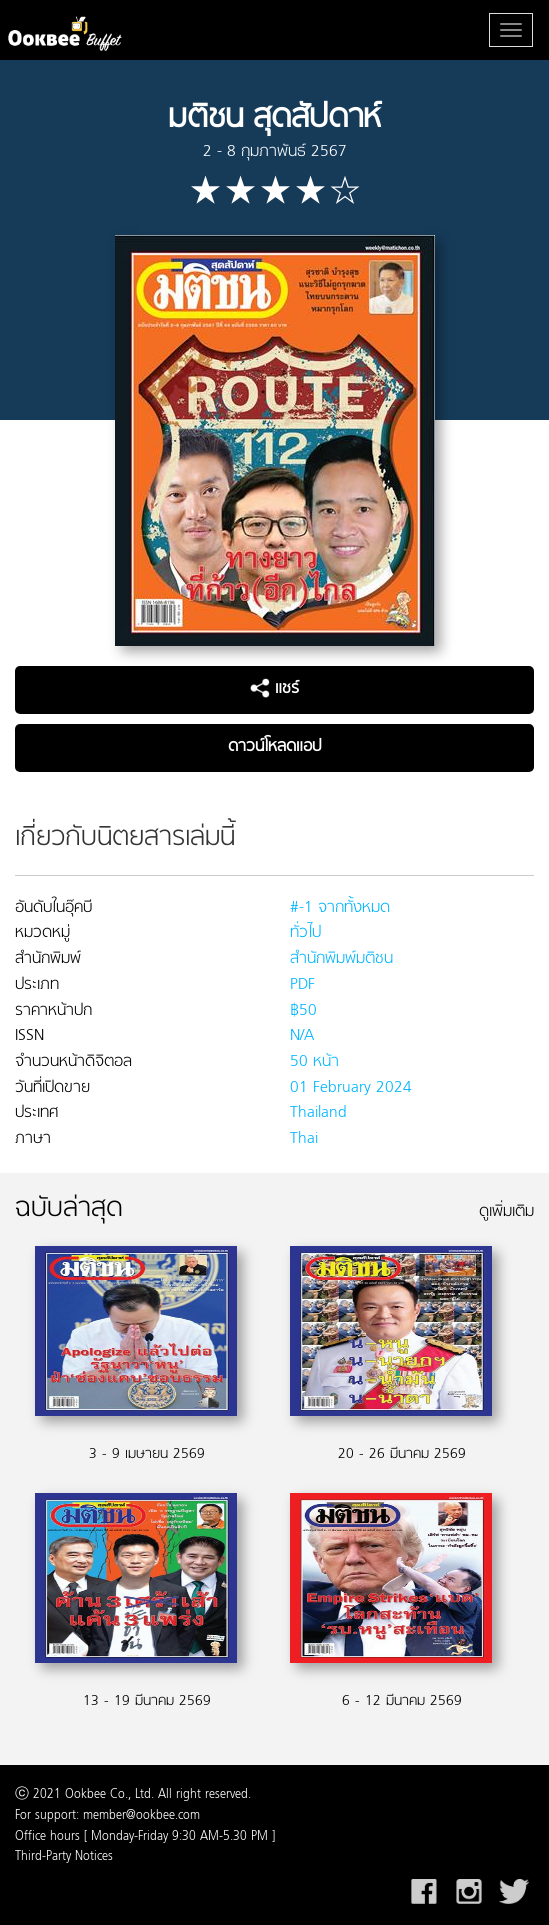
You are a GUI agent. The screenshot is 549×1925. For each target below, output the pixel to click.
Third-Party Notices (64, 1857)
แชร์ (274, 689)
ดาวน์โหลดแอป (274, 747)
